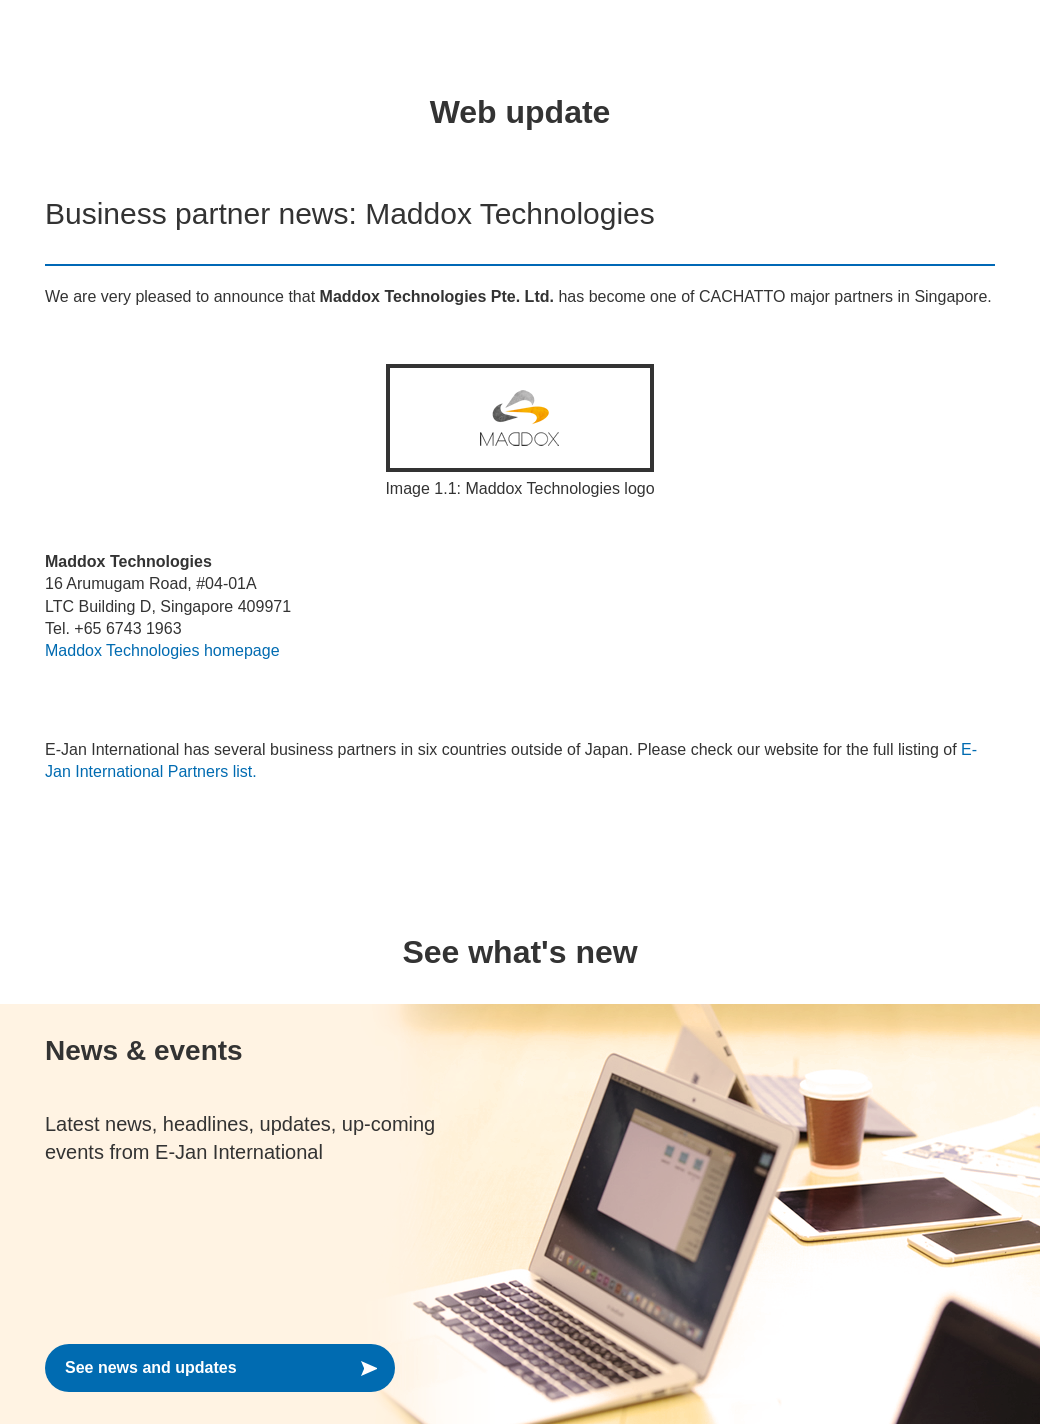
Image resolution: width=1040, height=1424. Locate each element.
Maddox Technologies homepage (162, 650)
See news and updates (151, 1367)
